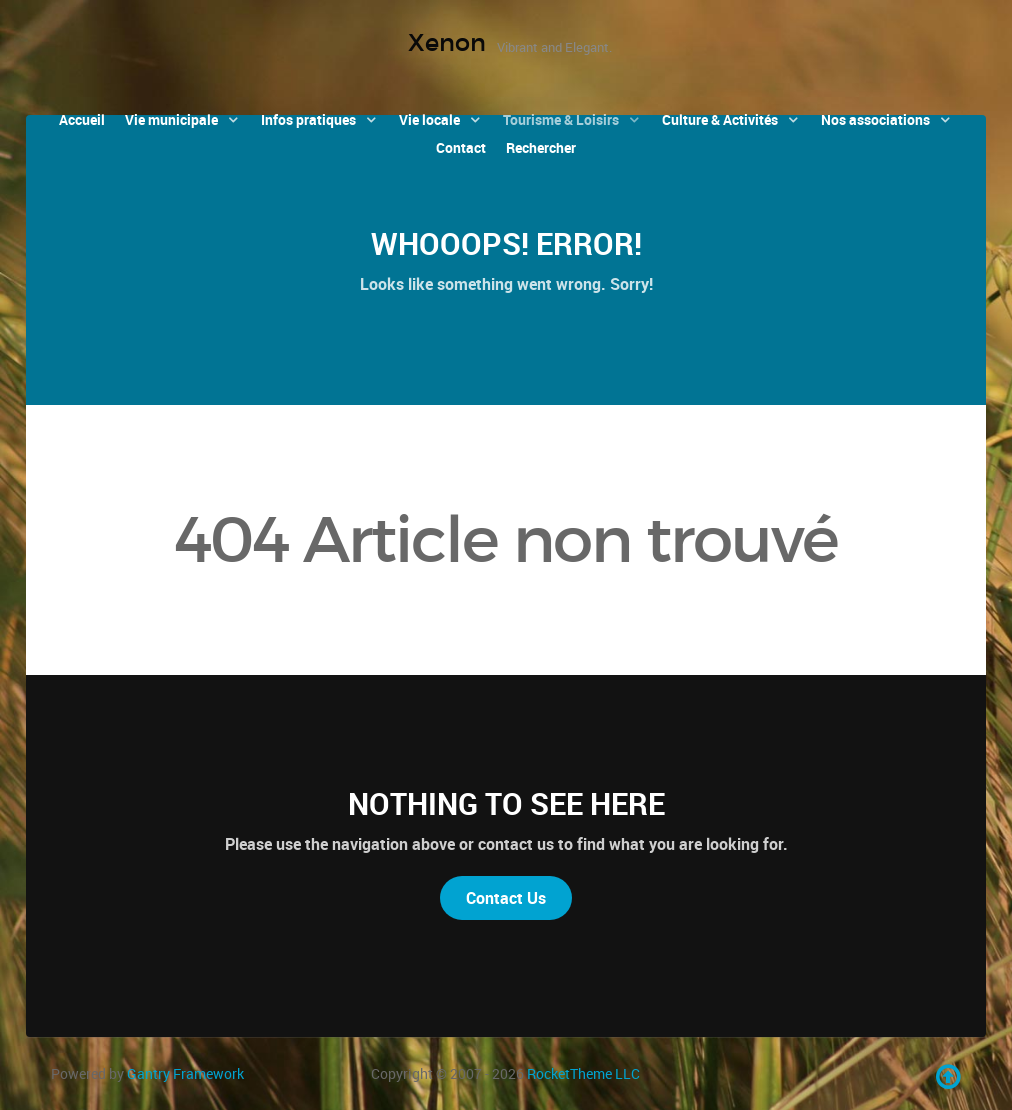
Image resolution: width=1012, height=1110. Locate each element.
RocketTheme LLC (583, 1073)
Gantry (185, 1073)
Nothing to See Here (506, 803)
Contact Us (506, 898)
